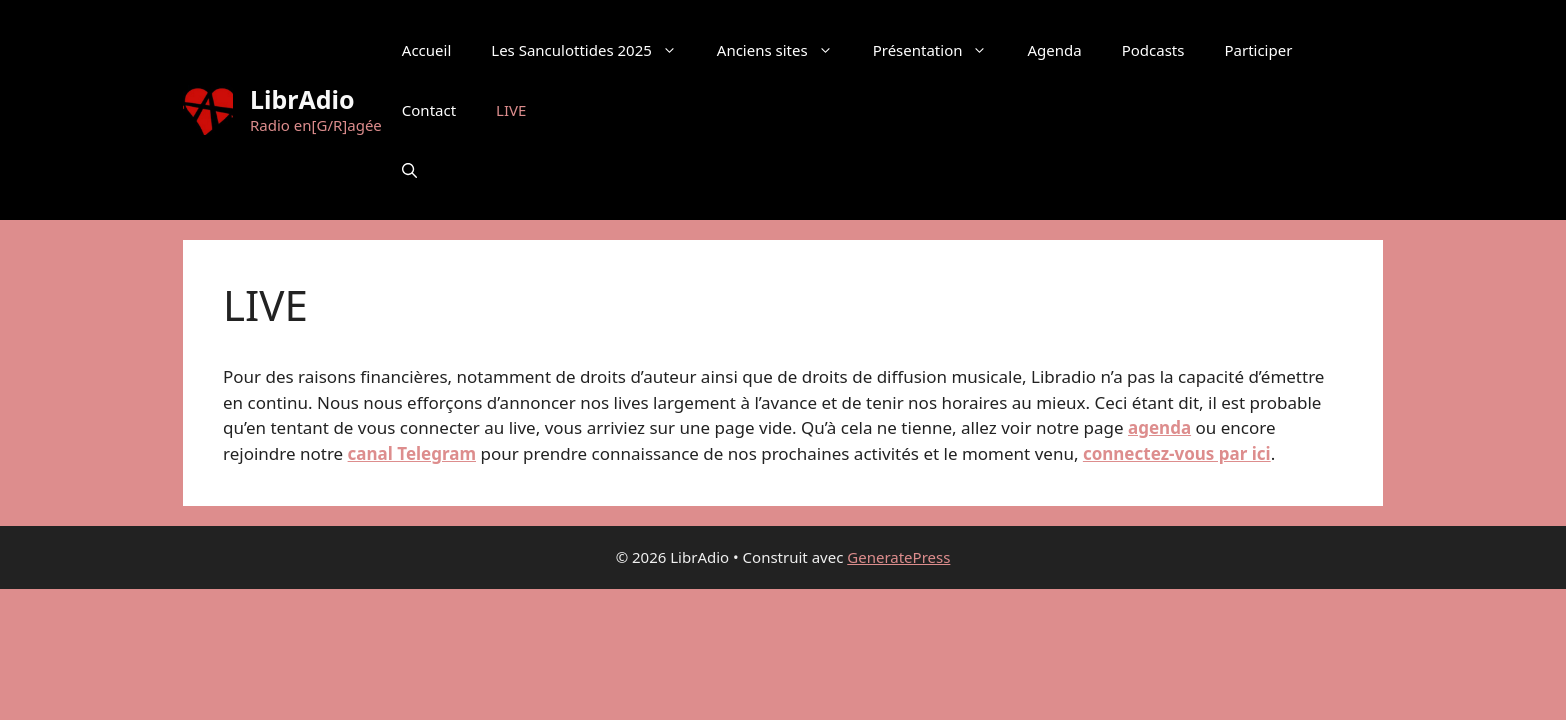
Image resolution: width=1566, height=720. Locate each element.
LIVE (511, 110)
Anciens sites (785, 50)
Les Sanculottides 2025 (594, 50)
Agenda (1054, 50)
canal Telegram (412, 453)
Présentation (940, 50)
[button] (409, 170)
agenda (1159, 427)
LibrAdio (302, 99)
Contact (429, 110)
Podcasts (1153, 50)
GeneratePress (898, 557)
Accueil (426, 50)
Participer (1258, 50)
